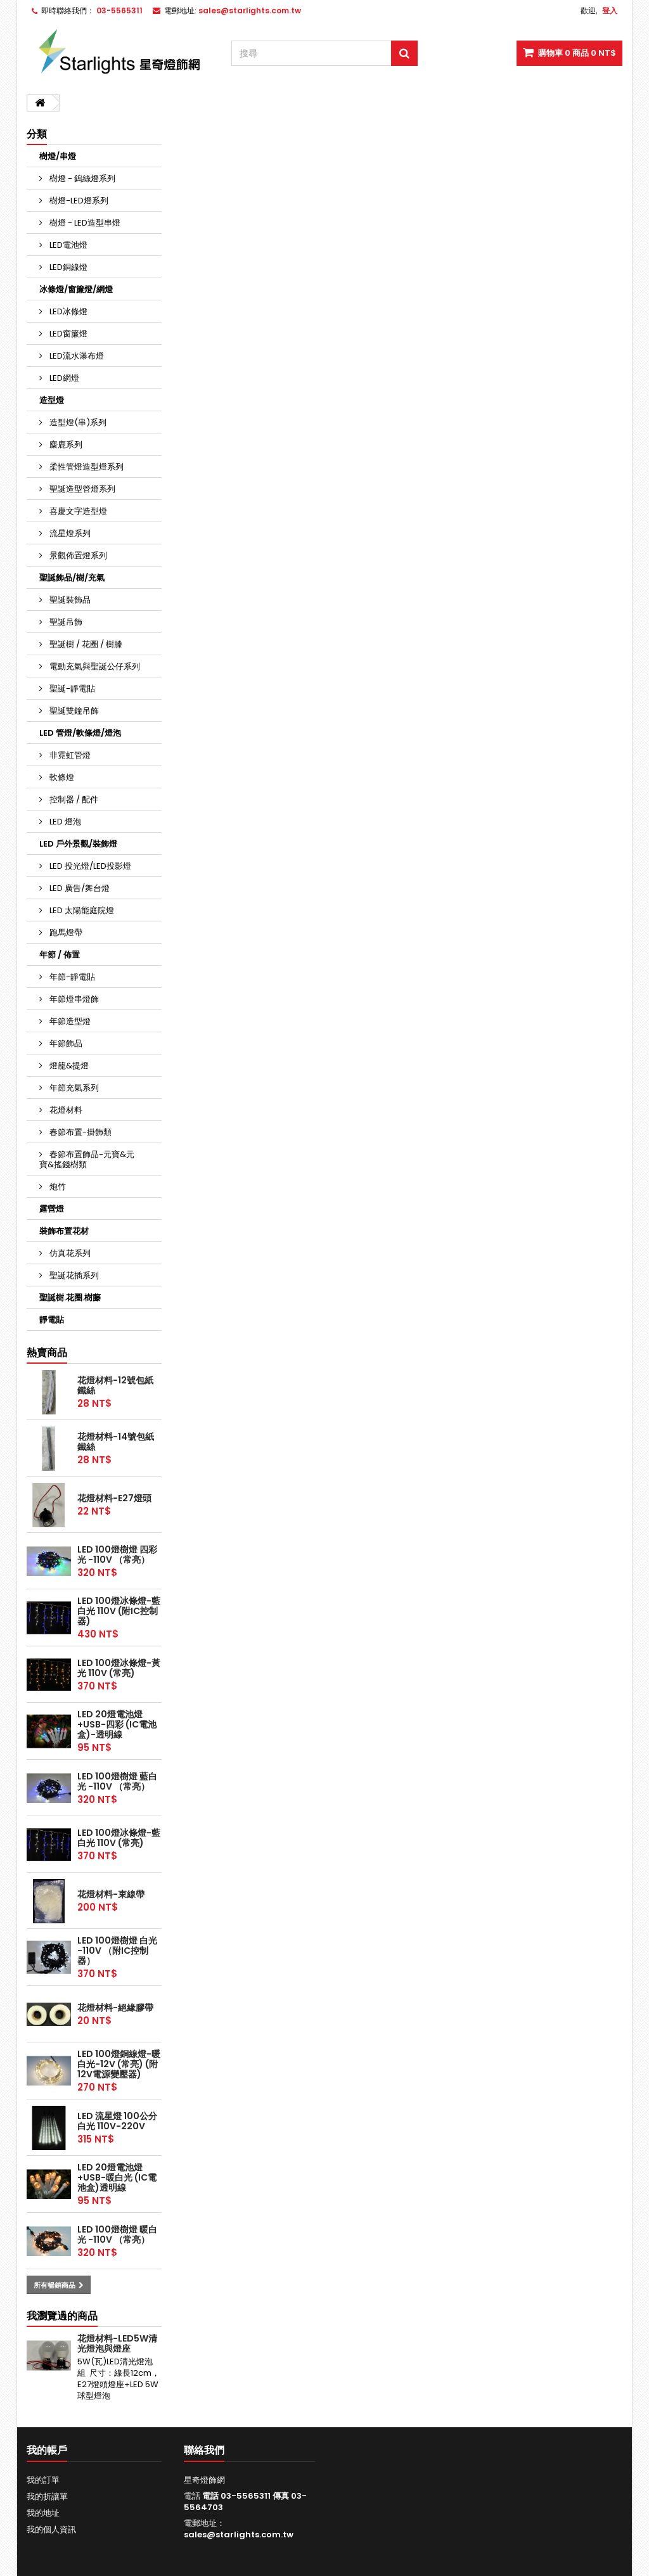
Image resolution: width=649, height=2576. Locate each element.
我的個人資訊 (51, 2529)
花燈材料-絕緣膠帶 (115, 2007)
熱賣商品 (47, 1352)
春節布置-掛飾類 (80, 1132)
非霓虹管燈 (69, 755)
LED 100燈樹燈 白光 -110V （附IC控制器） (117, 1950)
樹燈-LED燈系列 (78, 201)
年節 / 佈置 (59, 955)
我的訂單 (43, 2480)
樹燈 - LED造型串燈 (84, 223)
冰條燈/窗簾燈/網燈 (76, 289)
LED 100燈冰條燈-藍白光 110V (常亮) (118, 1837)
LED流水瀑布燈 (76, 356)
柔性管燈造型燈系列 (86, 467)
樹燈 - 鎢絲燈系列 (81, 178)
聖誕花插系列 (73, 1275)
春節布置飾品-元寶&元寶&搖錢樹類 (86, 1159)
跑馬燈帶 (65, 932)
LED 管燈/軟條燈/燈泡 (80, 733)
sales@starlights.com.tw (238, 2534)
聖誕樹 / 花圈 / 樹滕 (85, 644)
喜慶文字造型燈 (77, 511)
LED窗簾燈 (67, 334)
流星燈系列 (69, 533)
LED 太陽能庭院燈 (81, 910)
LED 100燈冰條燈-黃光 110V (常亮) (118, 1667)
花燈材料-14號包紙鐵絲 (115, 1441)
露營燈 (51, 1209)
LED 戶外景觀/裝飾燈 (78, 844)
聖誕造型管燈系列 (81, 489)
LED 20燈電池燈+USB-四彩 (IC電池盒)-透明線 (117, 1724)
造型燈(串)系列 (77, 422)
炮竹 (57, 1187)
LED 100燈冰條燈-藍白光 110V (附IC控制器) (118, 1610)
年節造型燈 (69, 1021)
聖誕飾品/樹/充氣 (72, 578)
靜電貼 (51, 1320)
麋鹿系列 (65, 445)
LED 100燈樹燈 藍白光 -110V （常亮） (117, 1781)
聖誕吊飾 (65, 622)
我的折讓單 (47, 2496)
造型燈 (51, 400)
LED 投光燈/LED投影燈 (89, 866)
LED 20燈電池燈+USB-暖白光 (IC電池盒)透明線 (117, 2177)
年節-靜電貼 (71, 977)
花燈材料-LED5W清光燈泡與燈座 (117, 2343)
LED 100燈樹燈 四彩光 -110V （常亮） (117, 1554)
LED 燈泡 (64, 822)
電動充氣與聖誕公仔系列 (94, 666)
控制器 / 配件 (73, 799)
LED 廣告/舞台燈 (79, 888)
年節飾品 (65, 1043)
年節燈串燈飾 (73, 999)
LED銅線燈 (67, 267)
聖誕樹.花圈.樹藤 (70, 1297)
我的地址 (43, 2513)
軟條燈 (61, 777)
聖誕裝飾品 (69, 600)
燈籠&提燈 (68, 1066)
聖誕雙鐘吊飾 (73, 711)
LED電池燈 (67, 245)
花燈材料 (65, 1110)
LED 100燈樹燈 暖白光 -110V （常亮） (117, 2234)
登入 (609, 10)
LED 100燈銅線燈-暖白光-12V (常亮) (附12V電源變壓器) (118, 2063)
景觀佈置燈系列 (77, 555)
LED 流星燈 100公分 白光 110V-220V (117, 2121)
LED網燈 (63, 378)
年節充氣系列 (73, 1088)
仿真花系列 (69, 1253)
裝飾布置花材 (64, 1231)
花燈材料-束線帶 (111, 1894)
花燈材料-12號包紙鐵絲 (115, 1385)
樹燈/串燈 (57, 156)
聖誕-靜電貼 (71, 688)
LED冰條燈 (67, 311)
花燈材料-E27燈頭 (114, 1498)
